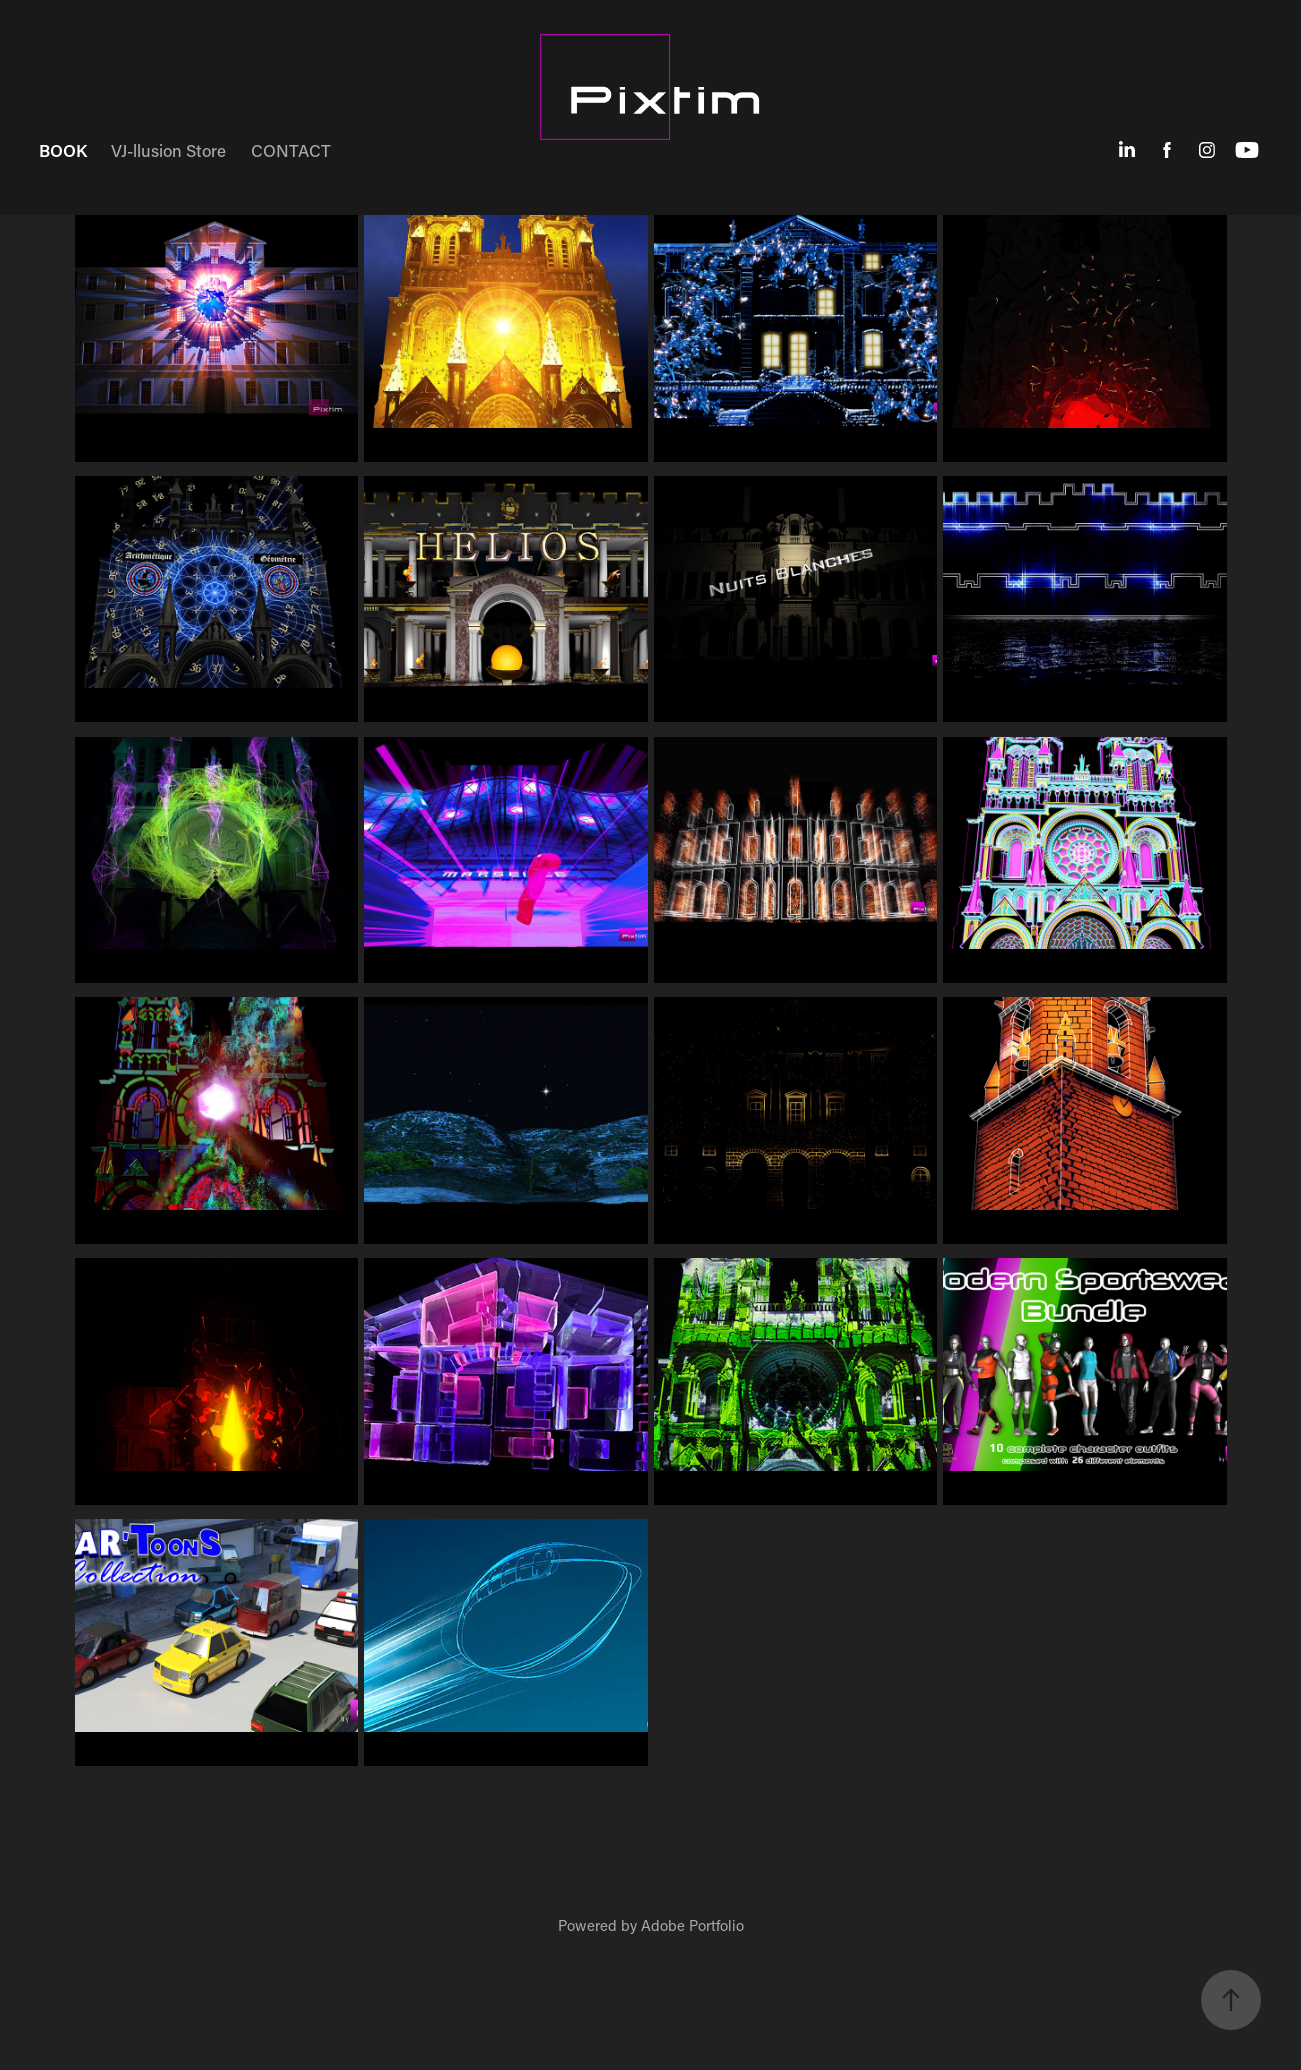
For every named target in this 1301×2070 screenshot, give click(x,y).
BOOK (63, 150)
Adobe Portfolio (692, 1925)
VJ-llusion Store (168, 150)
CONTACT (291, 150)
